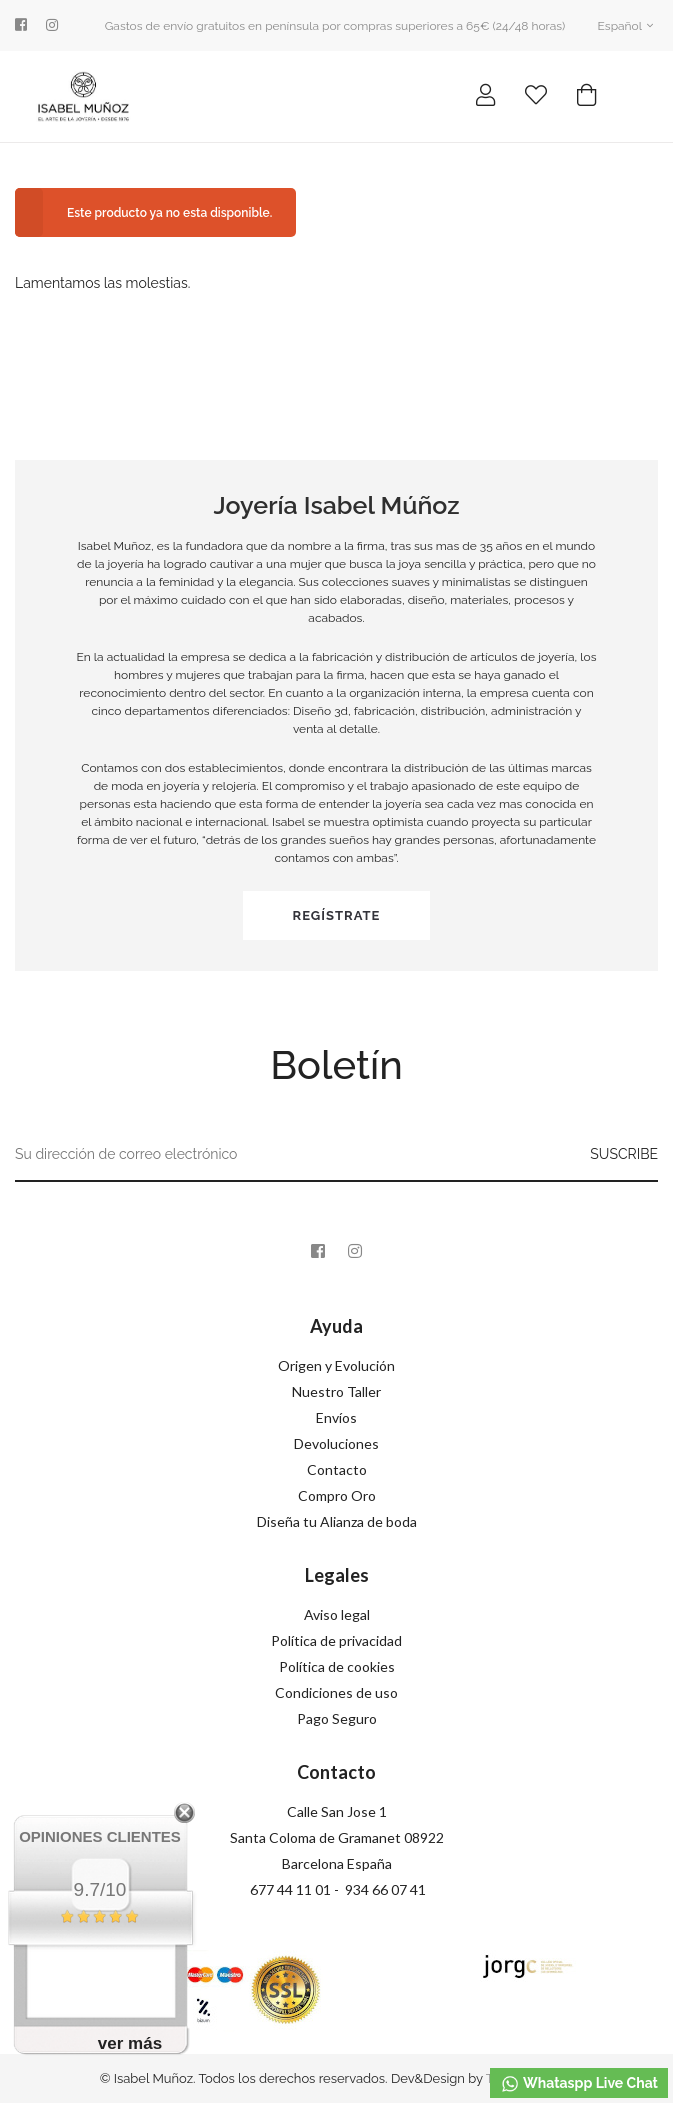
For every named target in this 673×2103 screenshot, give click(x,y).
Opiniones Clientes (100, 1836)
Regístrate (337, 915)
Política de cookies (337, 1666)
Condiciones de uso (336, 1692)
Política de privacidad (336, 1640)
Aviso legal (337, 1614)
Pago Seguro (337, 1718)
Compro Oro (337, 1495)
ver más (130, 2043)
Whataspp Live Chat (579, 2084)
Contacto (337, 1469)
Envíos (336, 1417)
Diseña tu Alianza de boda (337, 1521)
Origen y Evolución (336, 1365)
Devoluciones (336, 1443)
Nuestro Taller (336, 1391)
